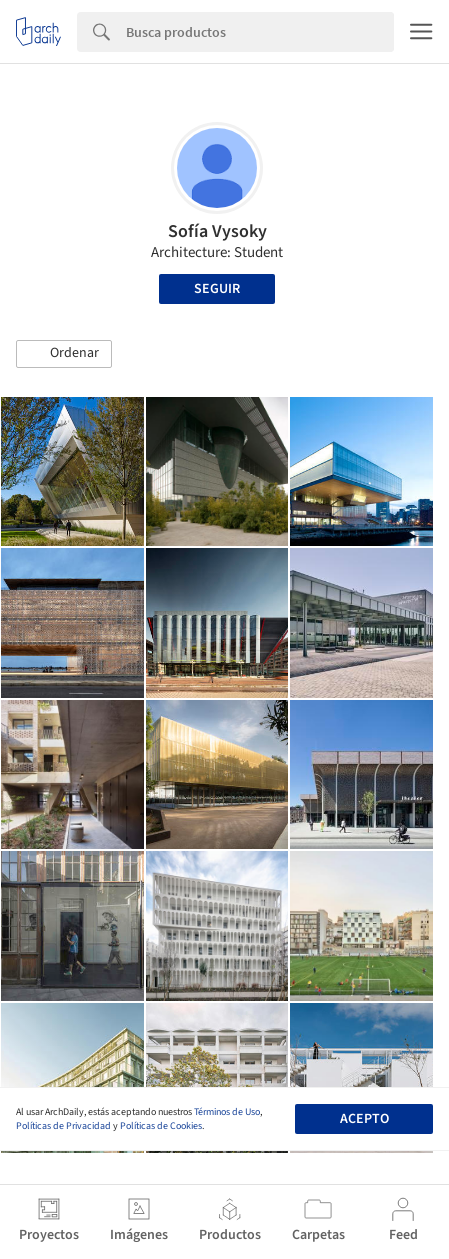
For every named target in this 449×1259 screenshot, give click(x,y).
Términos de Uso (227, 1112)
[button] (64, 354)
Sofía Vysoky (217, 231)
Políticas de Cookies (161, 1126)
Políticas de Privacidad (63, 1126)
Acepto (364, 1119)
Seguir (217, 289)
